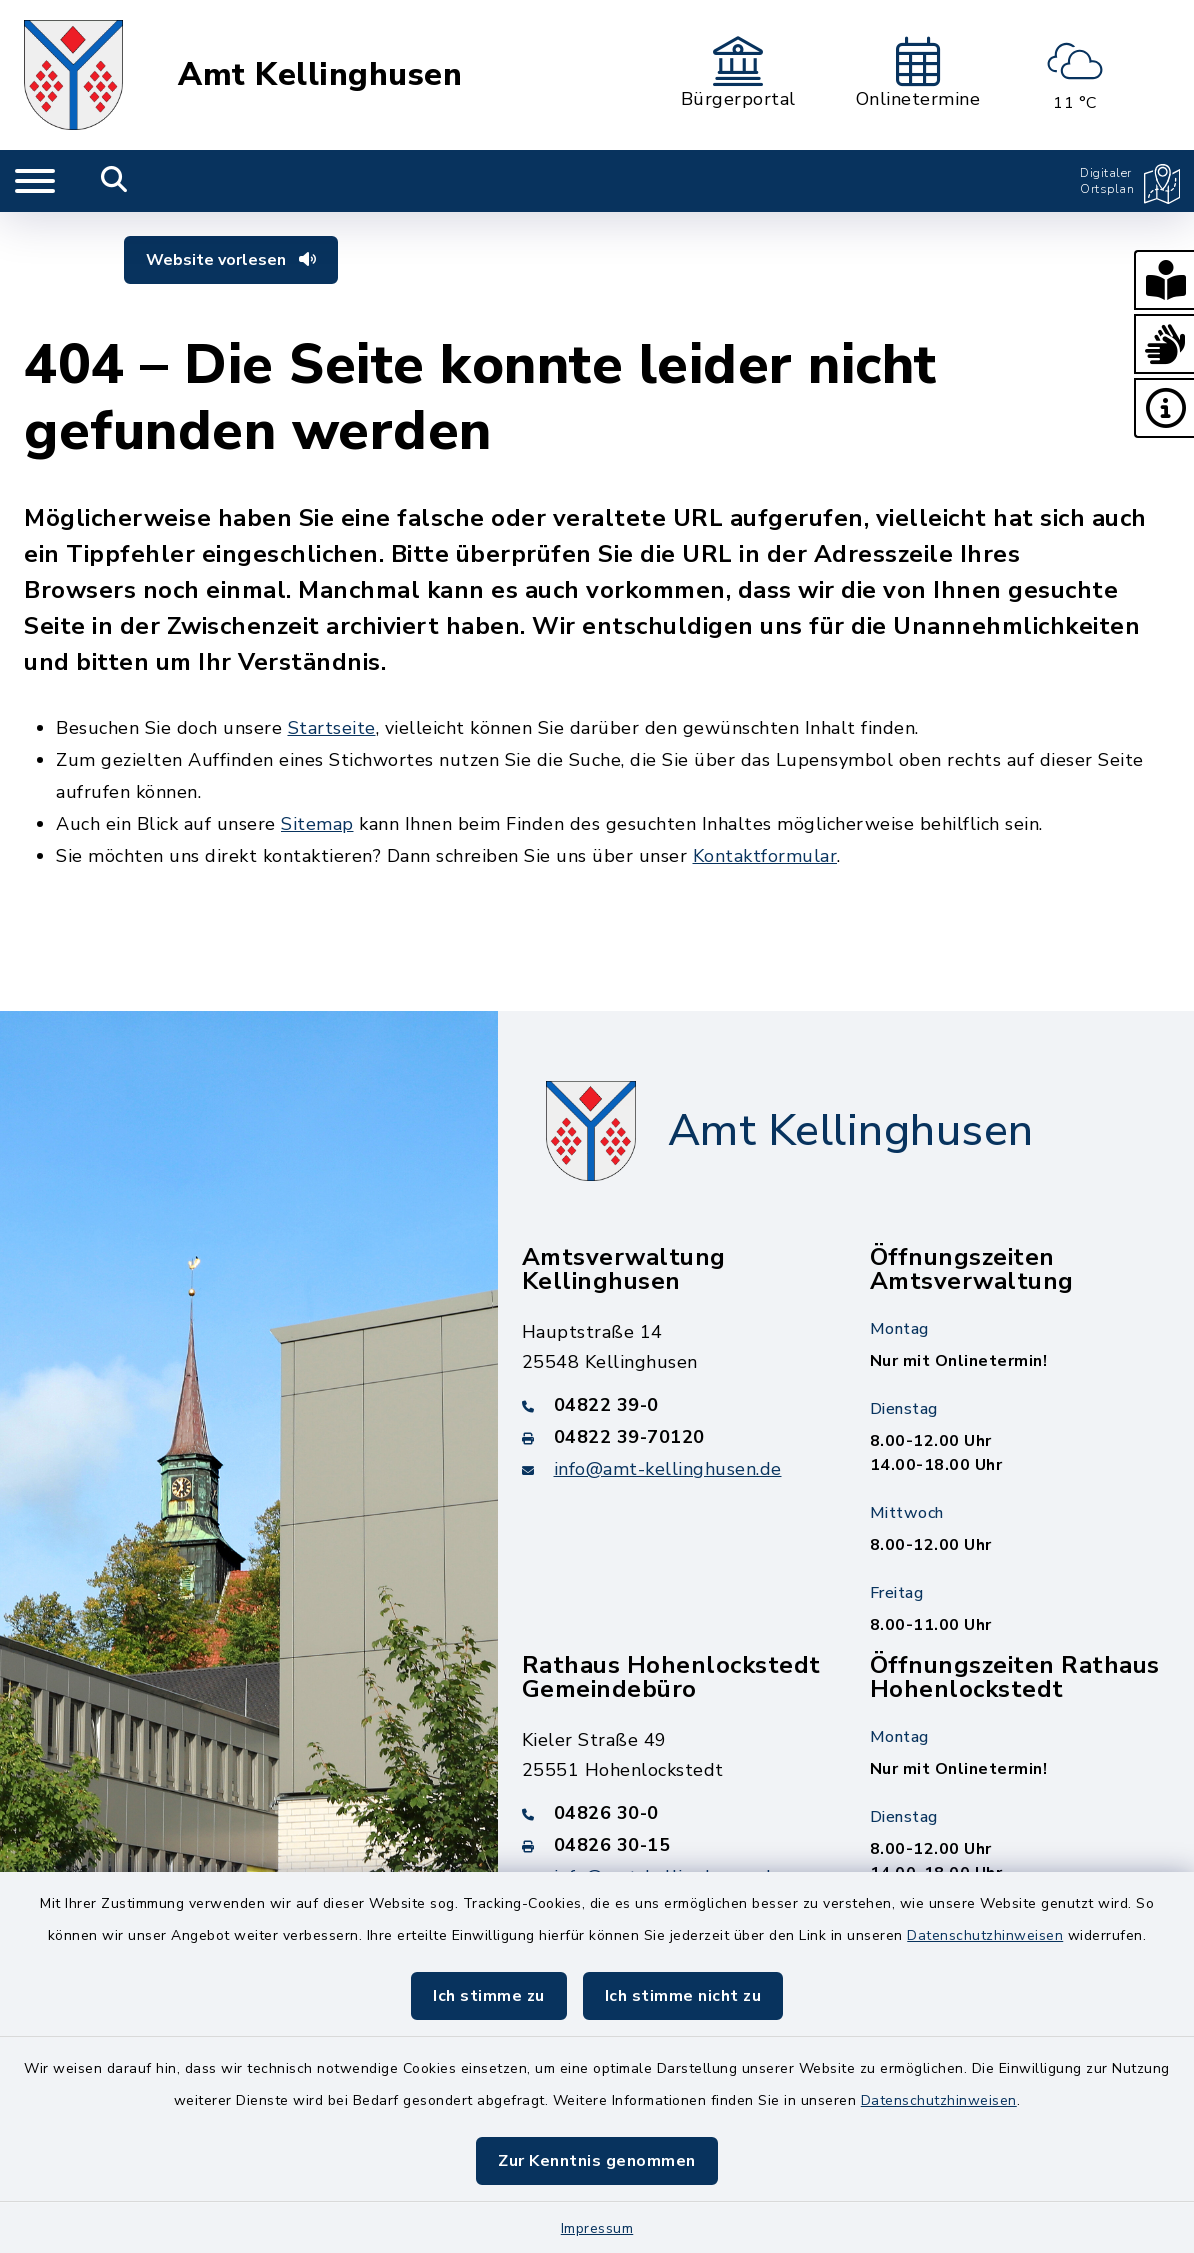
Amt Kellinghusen (320, 75)
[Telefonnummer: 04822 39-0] (672, 1405)
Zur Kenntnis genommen (597, 2161)
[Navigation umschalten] (35, 181)
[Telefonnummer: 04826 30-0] (672, 1813)
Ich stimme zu (489, 1996)
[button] (1164, 280)
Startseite (332, 728)
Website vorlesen (231, 260)
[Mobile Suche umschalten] (114, 181)
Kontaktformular (765, 856)
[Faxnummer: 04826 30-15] (672, 1845)
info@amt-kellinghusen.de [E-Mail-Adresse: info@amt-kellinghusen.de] (668, 1469)
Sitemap (317, 824)
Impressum (597, 2228)
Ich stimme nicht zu (683, 1996)
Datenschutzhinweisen (985, 1935)
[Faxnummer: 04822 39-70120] (672, 1437)
